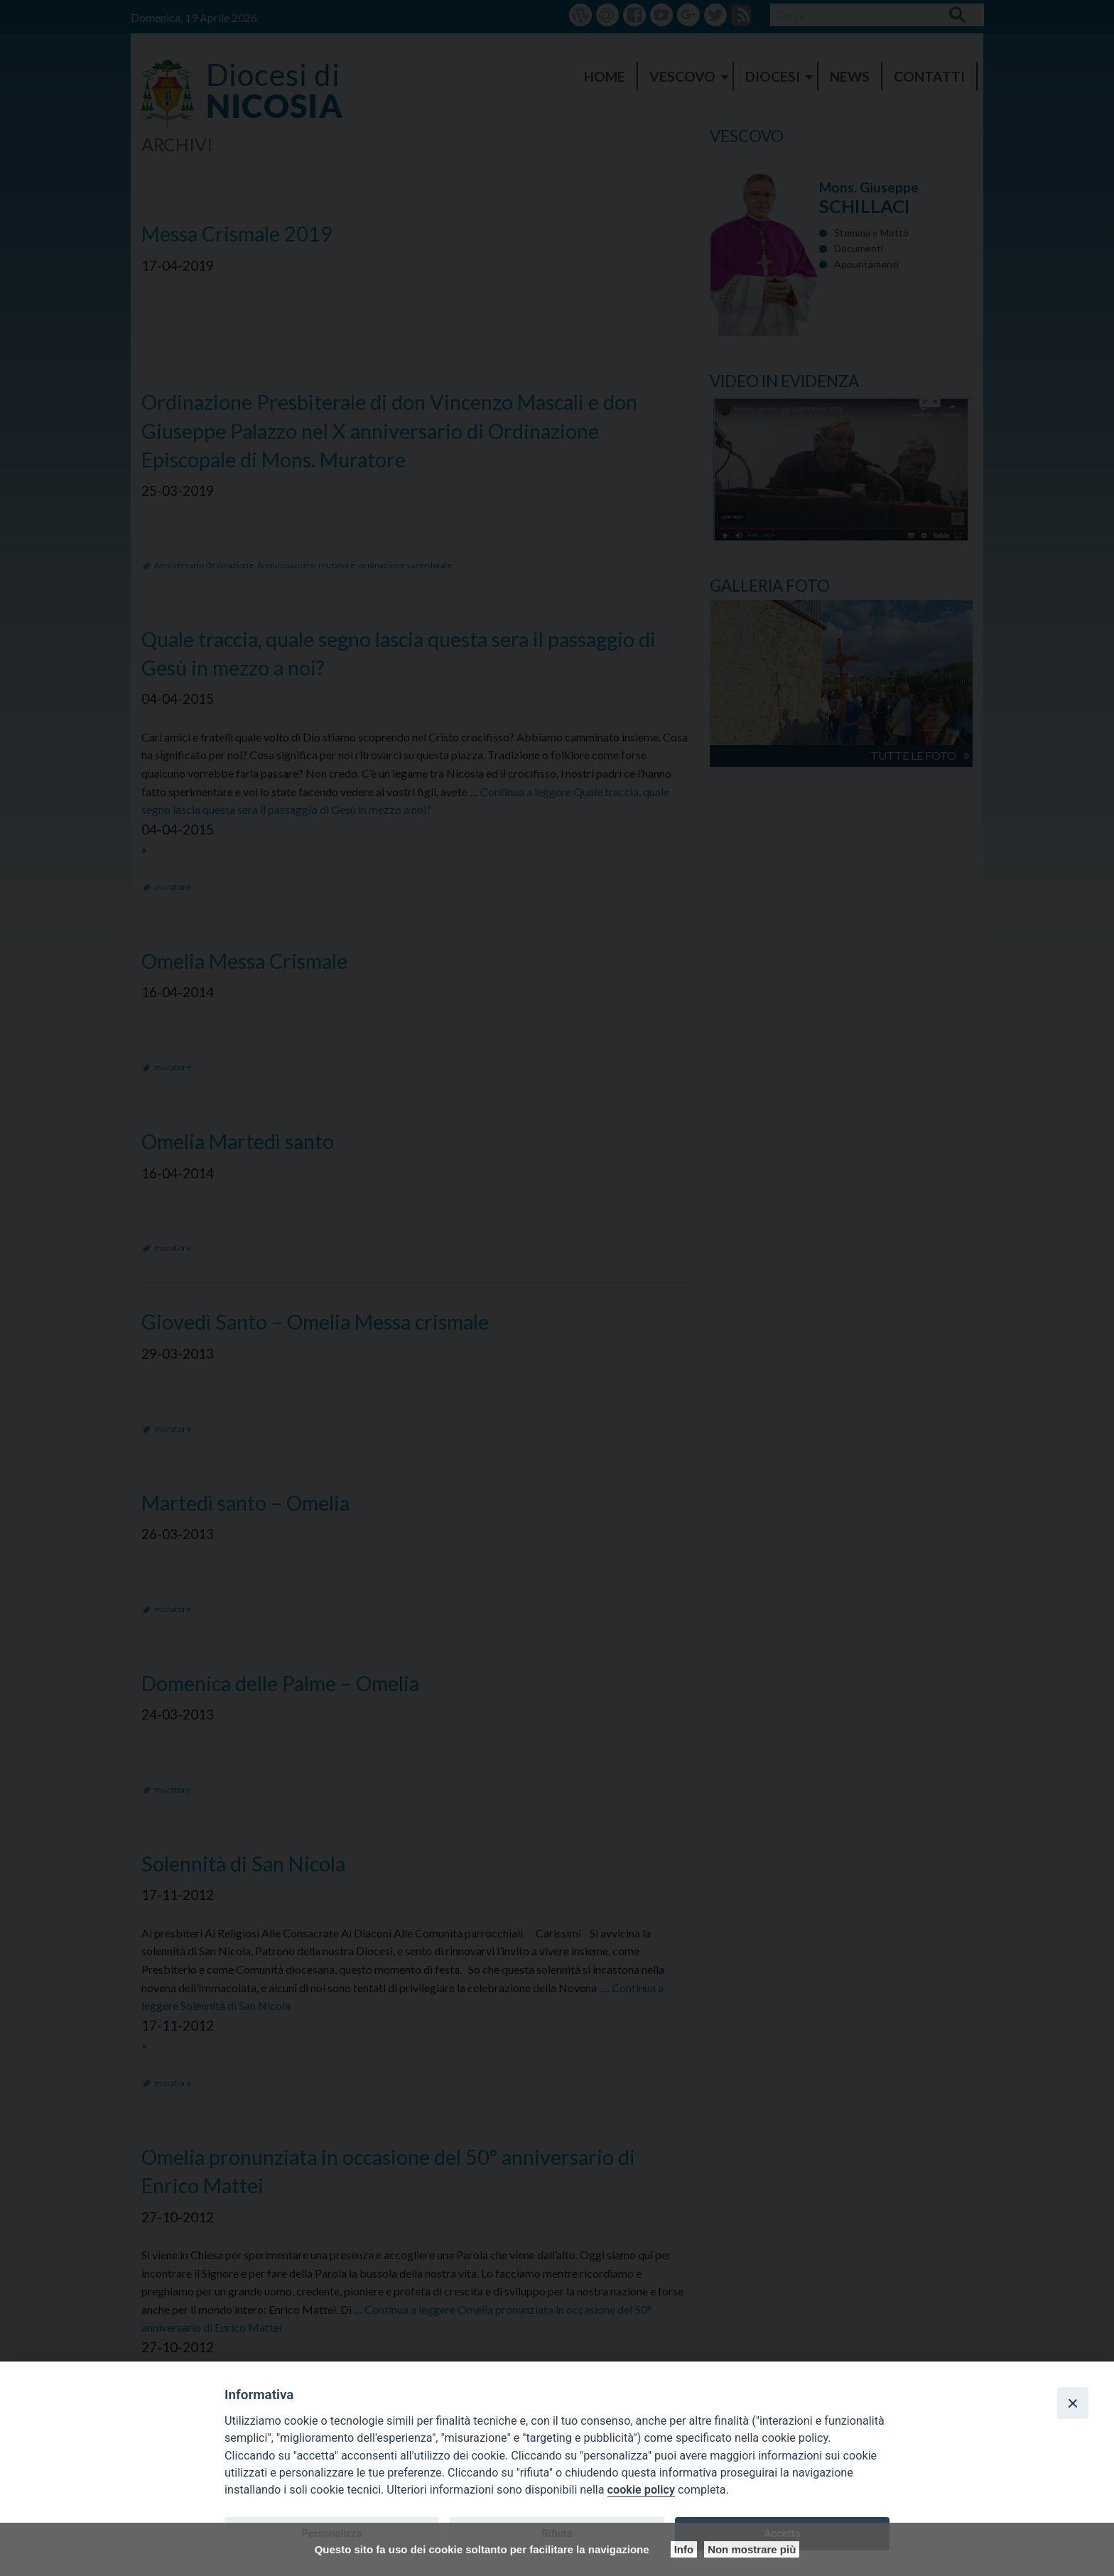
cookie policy (641, 2489)
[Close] (1072, 2402)
